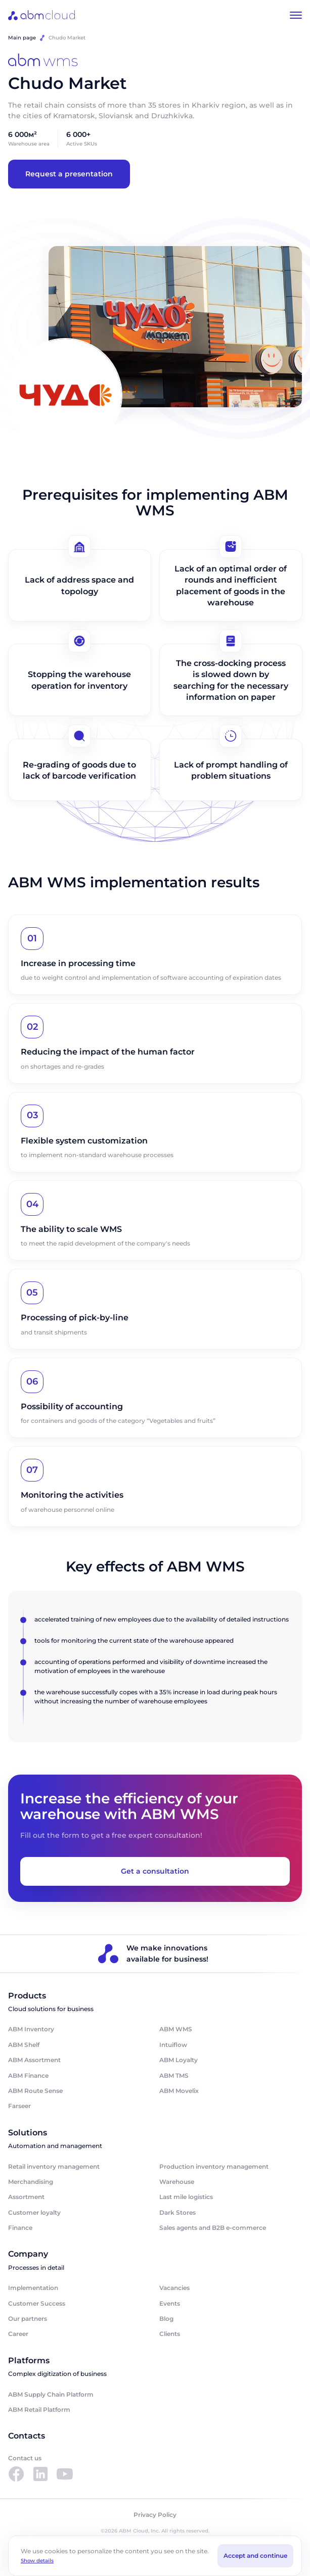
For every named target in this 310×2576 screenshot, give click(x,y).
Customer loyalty (34, 2212)
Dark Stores (177, 2212)
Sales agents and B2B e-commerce (212, 2227)
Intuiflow (173, 2044)
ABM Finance (28, 2075)
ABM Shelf (23, 2044)
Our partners (27, 2318)
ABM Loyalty (178, 2060)
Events (169, 2303)
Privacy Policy (155, 2514)
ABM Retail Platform (39, 2409)
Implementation (33, 2288)
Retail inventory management (54, 2166)
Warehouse (176, 2181)
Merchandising (30, 2181)
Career (18, 2334)
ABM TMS (174, 2075)
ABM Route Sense (35, 2090)
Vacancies (174, 2288)
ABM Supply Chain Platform (51, 2394)
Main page (22, 37)
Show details (37, 2560)
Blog (166, 2318)
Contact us (24, 2458)
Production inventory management (214, 2166)
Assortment (26, 2197)
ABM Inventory (31, 2029)
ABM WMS (175, 2029)
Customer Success (36, 2303)
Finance (20, 2227)
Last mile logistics (186, 2197)
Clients (169, 2334)
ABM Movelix (179, 2090)
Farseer (19, 2106)
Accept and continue (255, 2555)
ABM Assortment (34, 2060)
